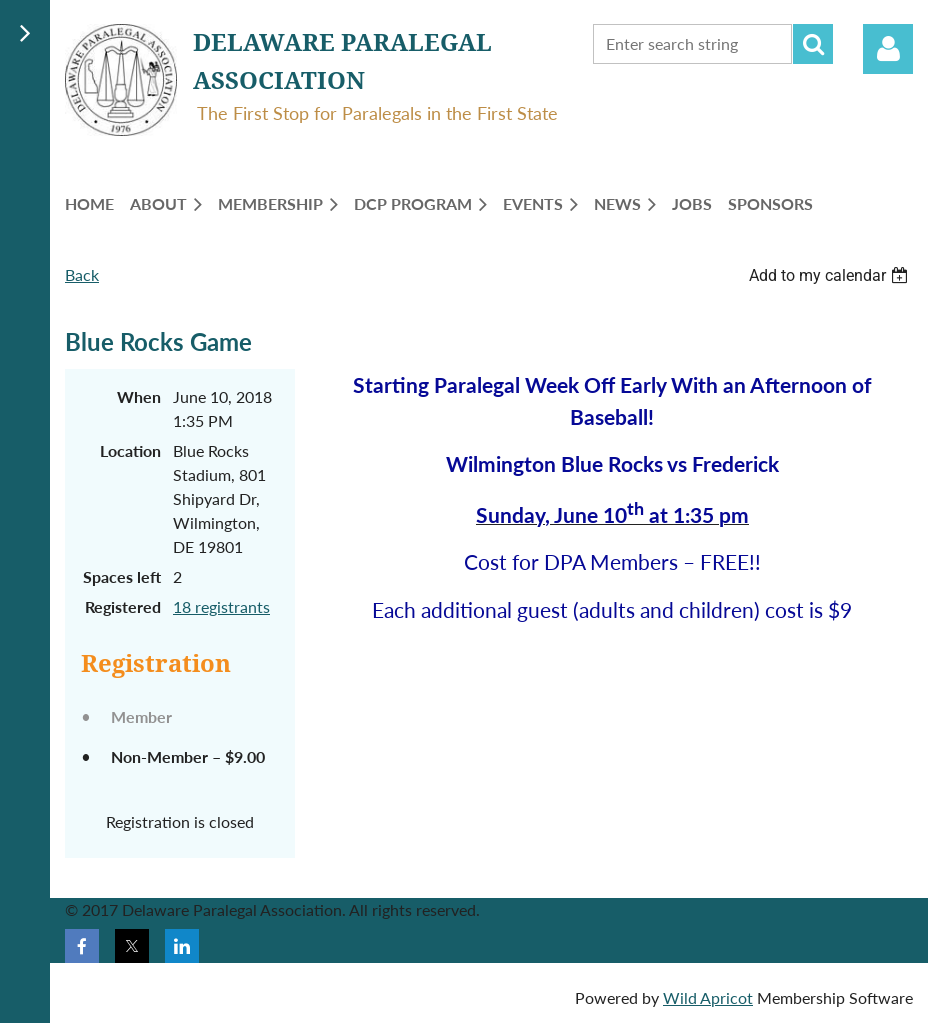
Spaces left (122, 576)
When (139, 396)
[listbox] (831, 275)
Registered (123, 606)
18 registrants (221, 606)
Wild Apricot (708, 997)
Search (813, 44)
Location (130, 450)
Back (82, 274)
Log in (888, 49)
